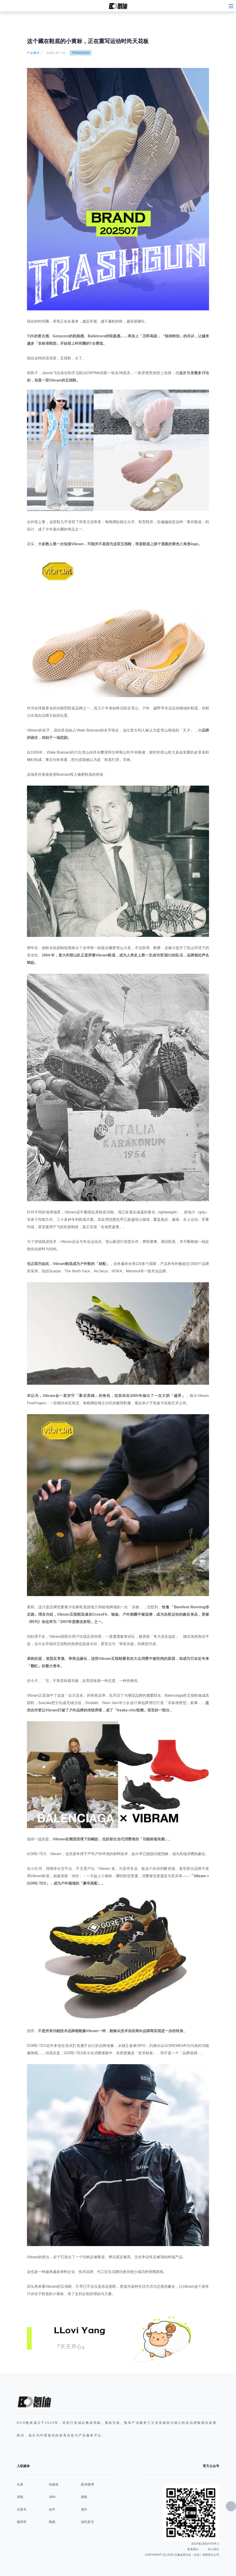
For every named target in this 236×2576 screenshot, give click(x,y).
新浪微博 (87, 2484)
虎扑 (84, 2509)
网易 (52, 2522)
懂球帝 (22, 2522)
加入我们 (213, 2549)
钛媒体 (54, 2484)
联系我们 (193, 2549)
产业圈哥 (33, 53)
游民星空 (87, 2522)
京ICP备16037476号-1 (205, 2543)
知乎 (52, 2509)
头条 (20, 2484)
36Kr (52, 2497)
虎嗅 (20, 2497)
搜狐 (84, 2497)
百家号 (22, 2509)
